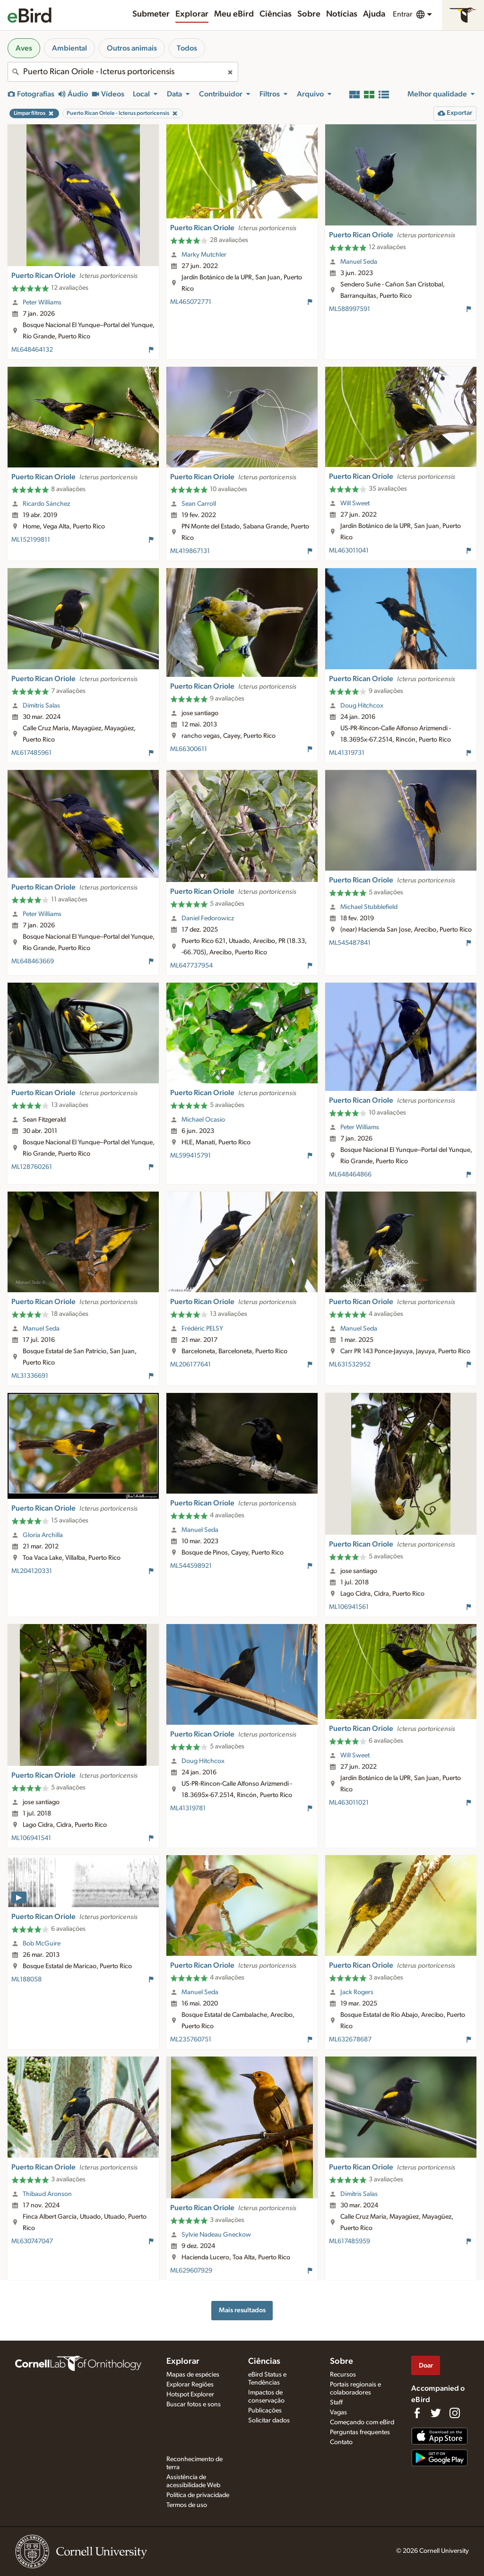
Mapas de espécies (192, 2374)
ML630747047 (32, 2241)
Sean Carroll (199, 504)
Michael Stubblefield (369, 907)
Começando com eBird (362, 2422)
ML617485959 (349, 2241)
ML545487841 (350, 943)
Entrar (402, 14)
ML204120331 (31, 1571)
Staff (336, 2402)
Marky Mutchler (204, 254)
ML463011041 (349, 550)
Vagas (338, 2412)
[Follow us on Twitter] (435, 2413)
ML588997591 (349, 309)
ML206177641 (190, 1364)
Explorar (191, 14)
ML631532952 (350, 1364)
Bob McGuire (41, 1943)
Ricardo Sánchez (46, 504)
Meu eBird (234, 14)
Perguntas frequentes (360, 2432)
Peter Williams (42, 302)
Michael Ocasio (203, 1119)
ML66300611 (188, 749)
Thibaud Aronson (47, 2194)
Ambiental (69, 48)
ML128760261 (31, 1167)
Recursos (343, 2374)
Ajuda (374, 14)
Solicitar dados (269, 2420)
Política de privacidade (197, 2495)
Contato (341, 2442)
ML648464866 (350, 1174)
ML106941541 (31, 1838)
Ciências (275, 14)
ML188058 (26, 1979)
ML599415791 (190, 1155)
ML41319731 (346, 753)
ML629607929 (191, 2270)
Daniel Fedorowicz (208, 918)
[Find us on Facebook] (417, 2413)
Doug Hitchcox (361, 705)
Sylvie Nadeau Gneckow (216, 2234)
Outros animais (132, 48)
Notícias (341, 14)
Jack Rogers (356, 1992)
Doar (426, 2365)
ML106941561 (349, 1607)
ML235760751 (190, 2039)
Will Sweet (355, 503)
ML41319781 (188, 1808)
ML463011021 (349, 1802)
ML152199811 (30, 539)
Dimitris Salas (41, 705)
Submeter (151, 14)
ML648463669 (32, 961)
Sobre (308, 14)
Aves (24, 48)
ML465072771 (190, 302)
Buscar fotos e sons (193, 2404)
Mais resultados (242, 2310)
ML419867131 (190, 551)
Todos (187, 48)
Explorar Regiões (190, 2384)
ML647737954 (191, 965)
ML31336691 (29, 1376)
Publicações (265, 2410)
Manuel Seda (358, 262)
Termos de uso (186, 2505)
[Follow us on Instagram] (454, 2413)
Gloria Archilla (43, 1535)
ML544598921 (191, 1566)
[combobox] (123, 71)
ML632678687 (350, 2039)
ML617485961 (31, 753)
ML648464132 (32, 349)
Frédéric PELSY (202, 1328)
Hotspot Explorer (190, 2394)
